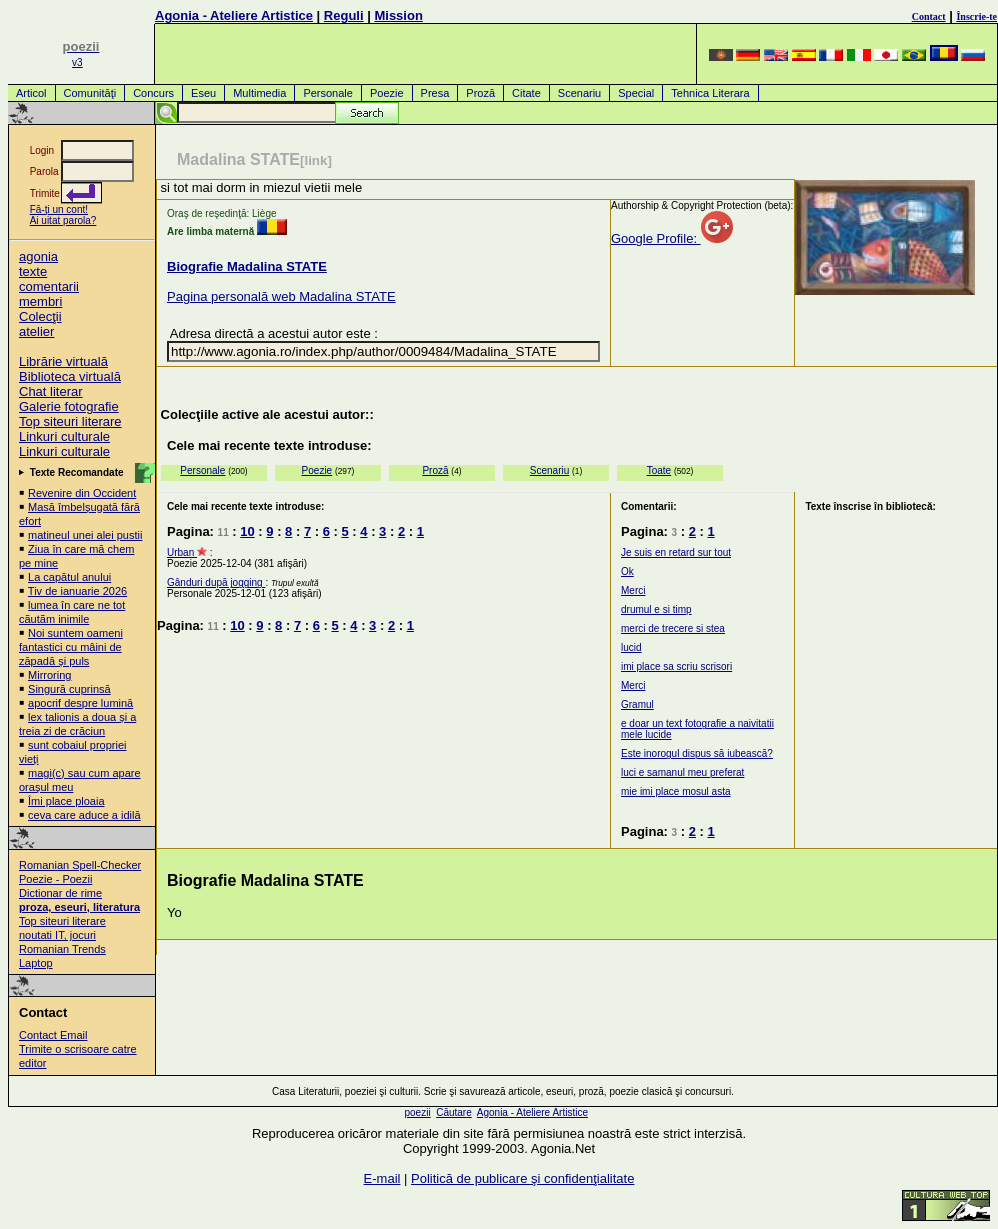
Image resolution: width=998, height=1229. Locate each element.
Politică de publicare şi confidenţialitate (522, 1178)
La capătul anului (69, 577)
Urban (182, 552)
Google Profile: (672, 238)
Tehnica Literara (710, 93)
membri (40, 301)
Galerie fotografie (69, 406)
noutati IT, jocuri (57, 935)
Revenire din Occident (82, 493)
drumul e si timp (656, 609)
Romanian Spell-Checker (80, 865)
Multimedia (259, 93)
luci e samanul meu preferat (682, 772)
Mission (398, 15)
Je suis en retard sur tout (676, 552)
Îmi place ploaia (66, 801)
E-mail (382, 1178)
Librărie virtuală (63, 361)
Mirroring (49, 675)
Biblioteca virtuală (70, 376)
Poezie (387, 93)
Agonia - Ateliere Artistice (234, 15)
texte (33, 271)
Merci (633, 590)
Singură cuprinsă (69, 689)
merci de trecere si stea (673, 628)
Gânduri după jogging (216, 582)
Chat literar (51, 391)
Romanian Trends (62, 949)
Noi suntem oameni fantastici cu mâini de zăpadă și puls (71, 647)
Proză (480, 93)
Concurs (153, 93)
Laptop (36, 963)
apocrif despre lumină (80, 703)
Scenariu (579, 93)
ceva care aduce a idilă (84, 815)
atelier (36, 331)
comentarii (49, 286)
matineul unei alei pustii (85, 535)
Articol (31, 93)
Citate (526, 93)
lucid (631, 647)
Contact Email (53, 1035)
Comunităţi (90, 93)
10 (247, 531)
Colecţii (40, 316)
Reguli (344, 15)
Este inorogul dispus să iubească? (697, 753)
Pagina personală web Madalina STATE (281, 296)
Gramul (637, 704)
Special (636, 93)
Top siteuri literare (70, 421)
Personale (328, 93)
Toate (659, 470)
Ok (627, 571)
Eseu (203, 93)
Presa (435, 93)
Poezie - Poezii (55, 879)
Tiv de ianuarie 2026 (77, 591)
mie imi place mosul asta (675, 791)
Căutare (454, 1112)
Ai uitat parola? (63, 220)
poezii (417, 1112)
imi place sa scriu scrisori (676, 666)
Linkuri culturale (64, 436)
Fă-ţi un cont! (59, 209)
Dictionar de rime (60, 893)
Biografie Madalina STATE (247, 266)
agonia (38, 256)
